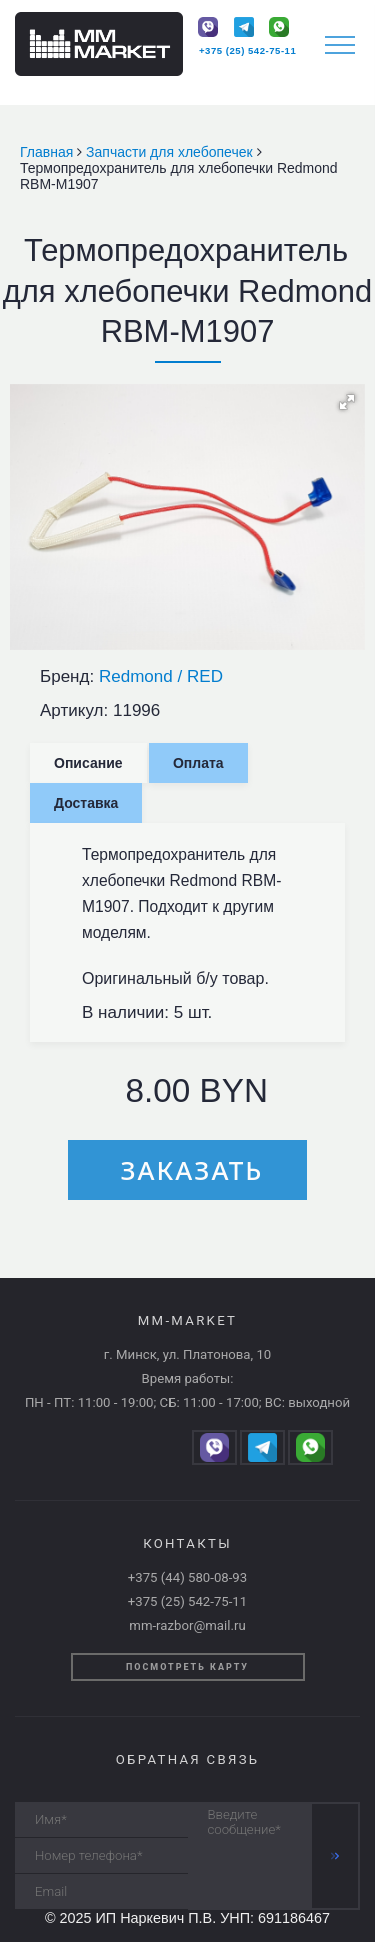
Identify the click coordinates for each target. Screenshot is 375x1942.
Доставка (86, 803)
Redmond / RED (161, 676)
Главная (48, 152)
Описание (88, 763)
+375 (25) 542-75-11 (247, 50)
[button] (347, 402)
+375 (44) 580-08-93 (187, 1577)
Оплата (198, 763)
